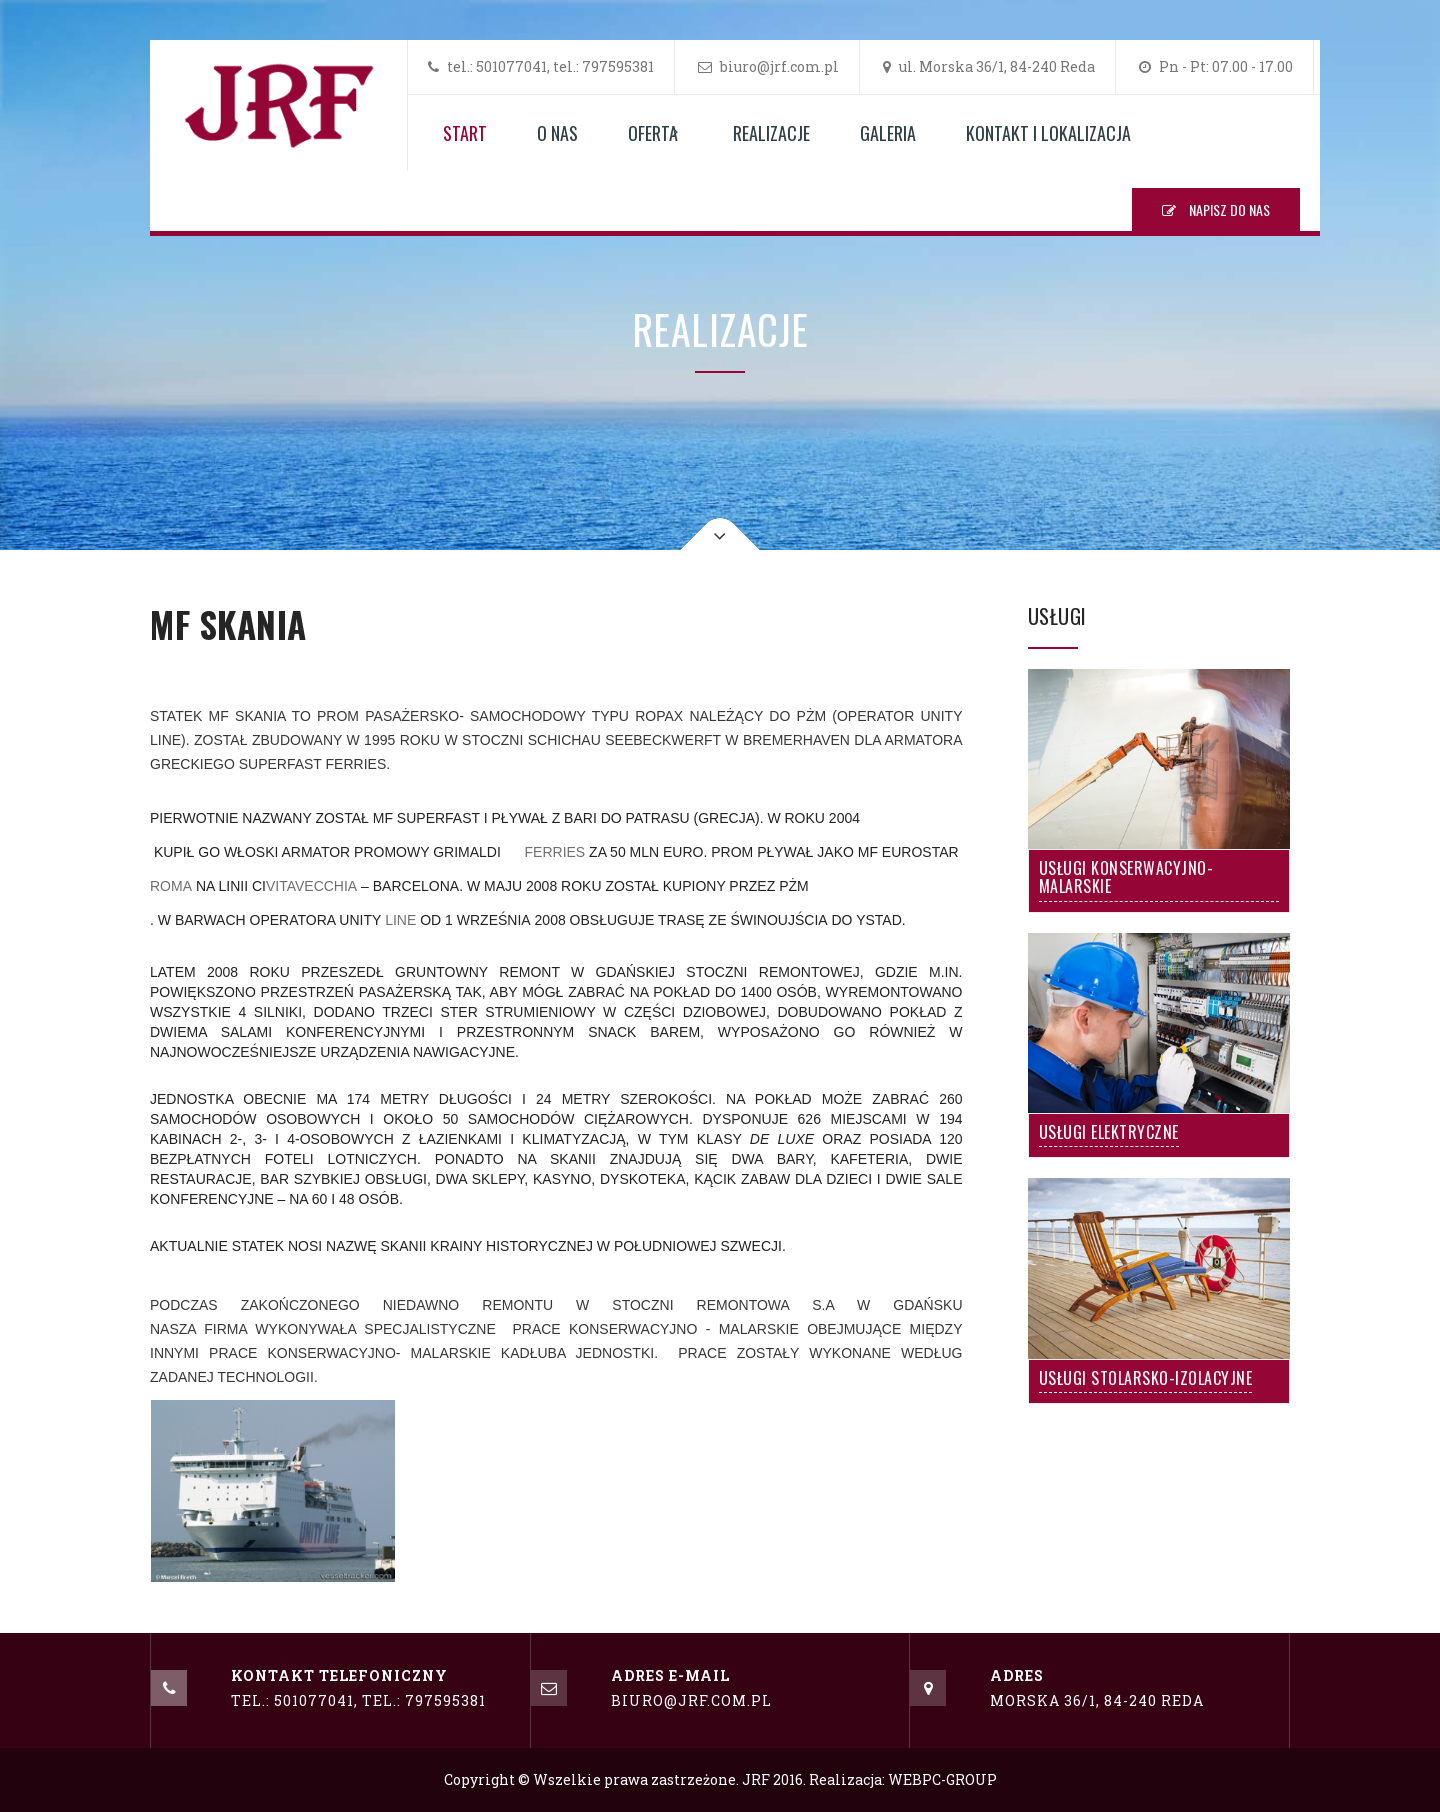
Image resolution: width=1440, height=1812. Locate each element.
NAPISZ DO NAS (1216, 209)
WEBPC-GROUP (942, 1779)
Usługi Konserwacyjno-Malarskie (1126, 879)
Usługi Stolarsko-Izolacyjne (1146, 1380)
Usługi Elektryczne (1109, 1134)
